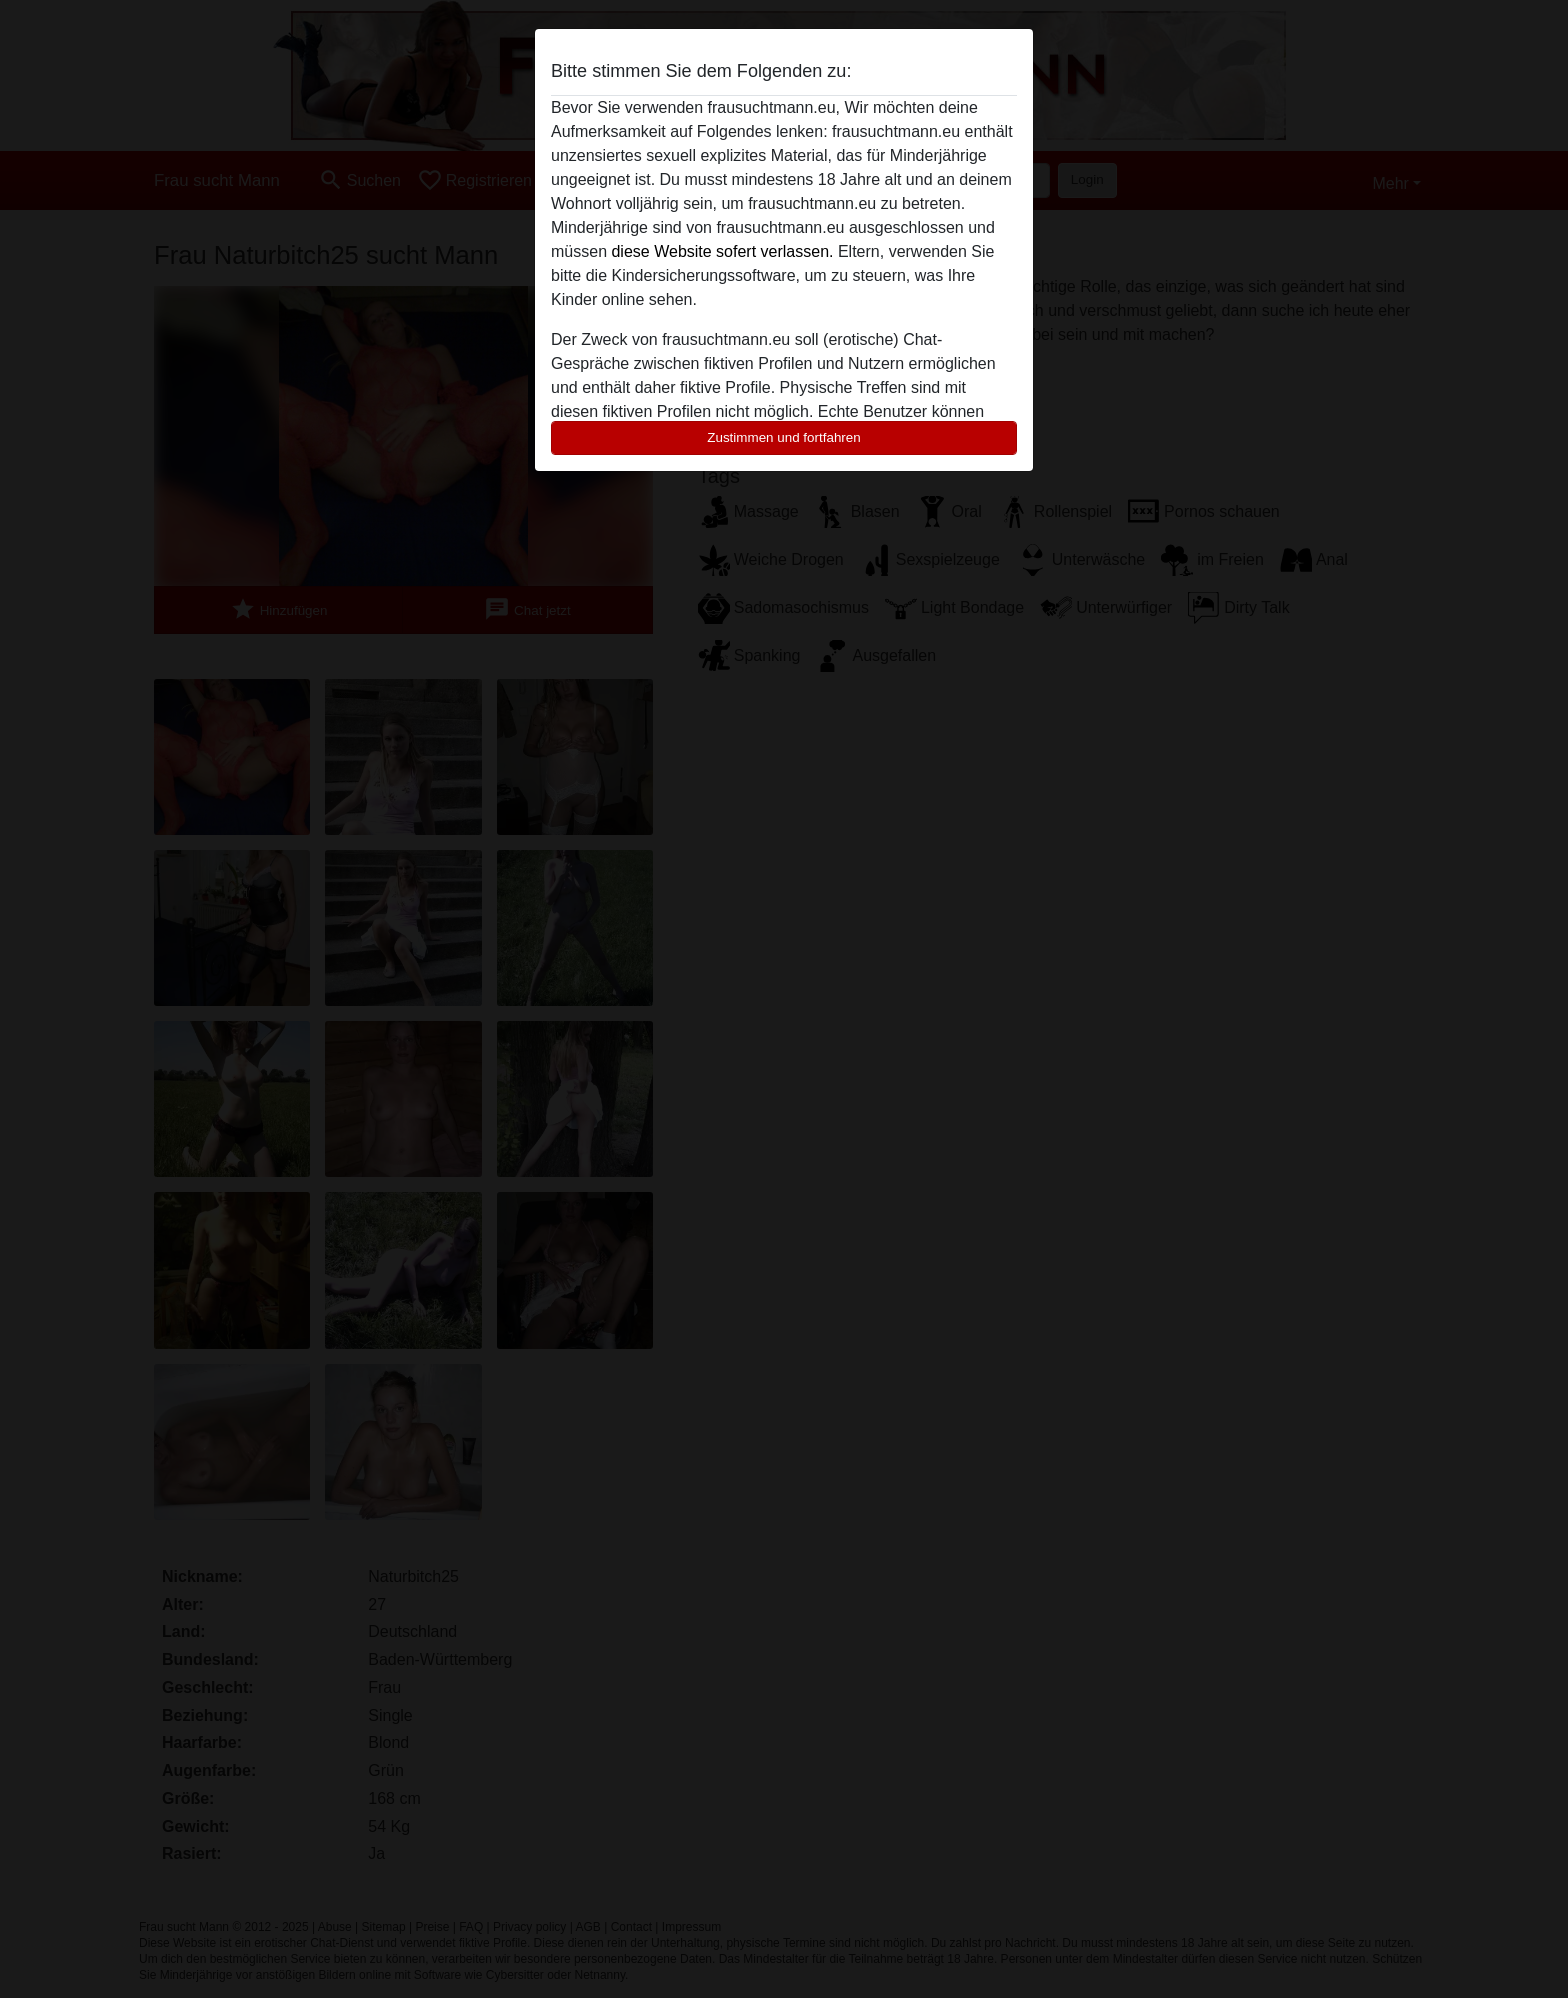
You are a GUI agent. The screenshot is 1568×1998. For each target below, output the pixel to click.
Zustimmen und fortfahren (784, 437)
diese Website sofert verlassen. (722, 251)
